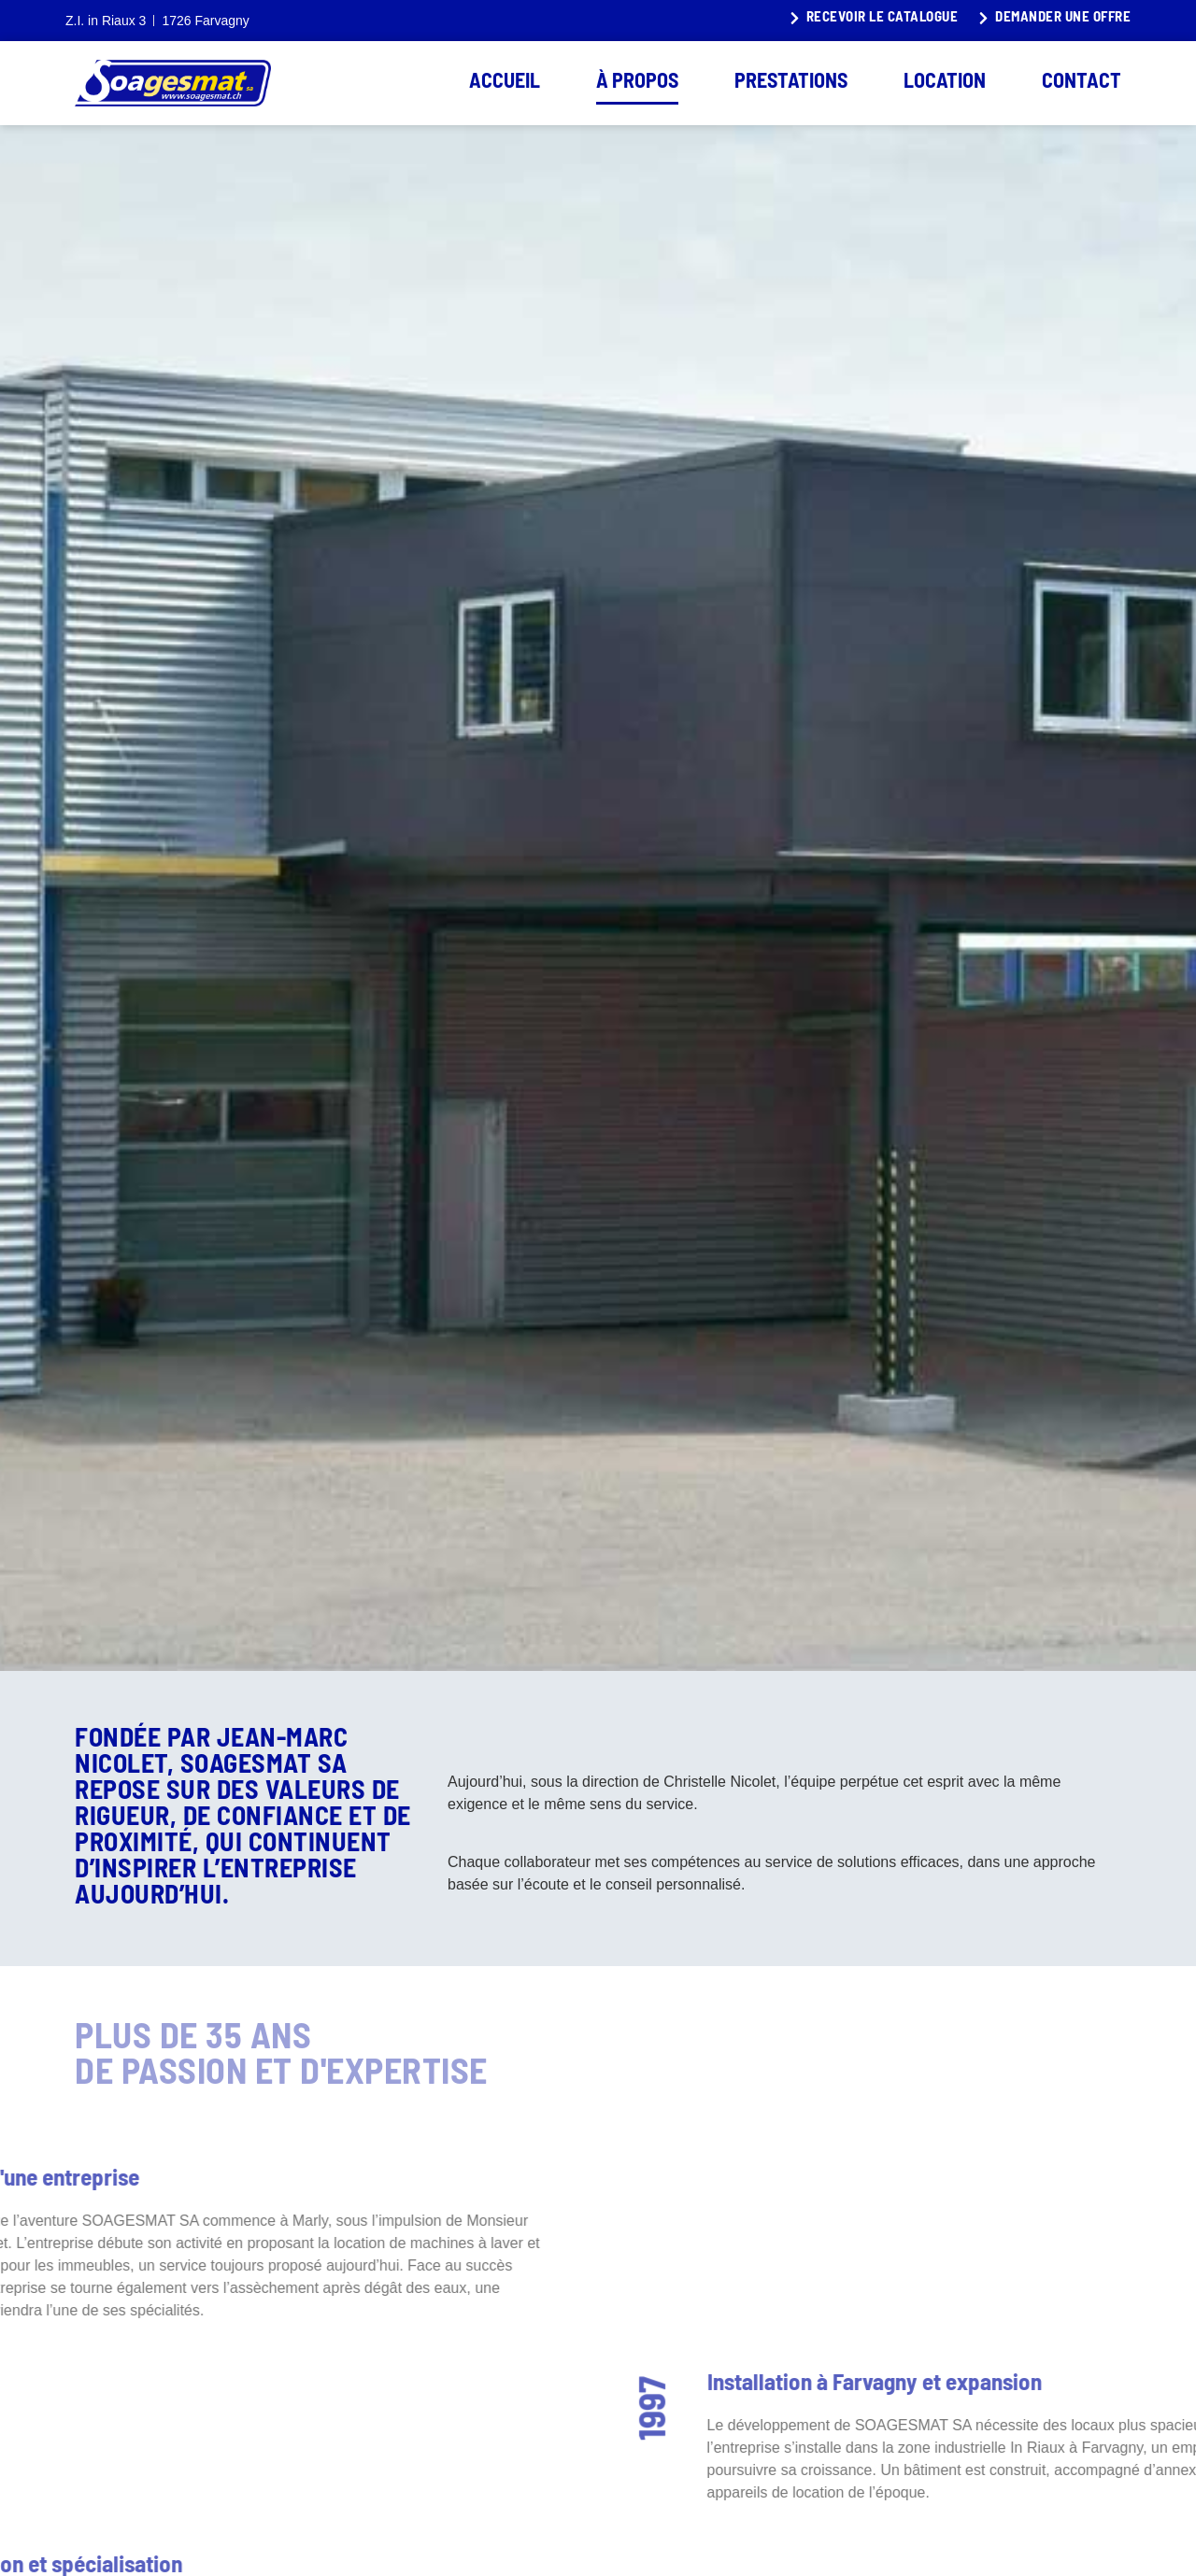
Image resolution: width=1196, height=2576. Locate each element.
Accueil (504, 82)
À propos (637, 82)
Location (945, 82)
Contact (1081, 82)
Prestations (790, 82)
